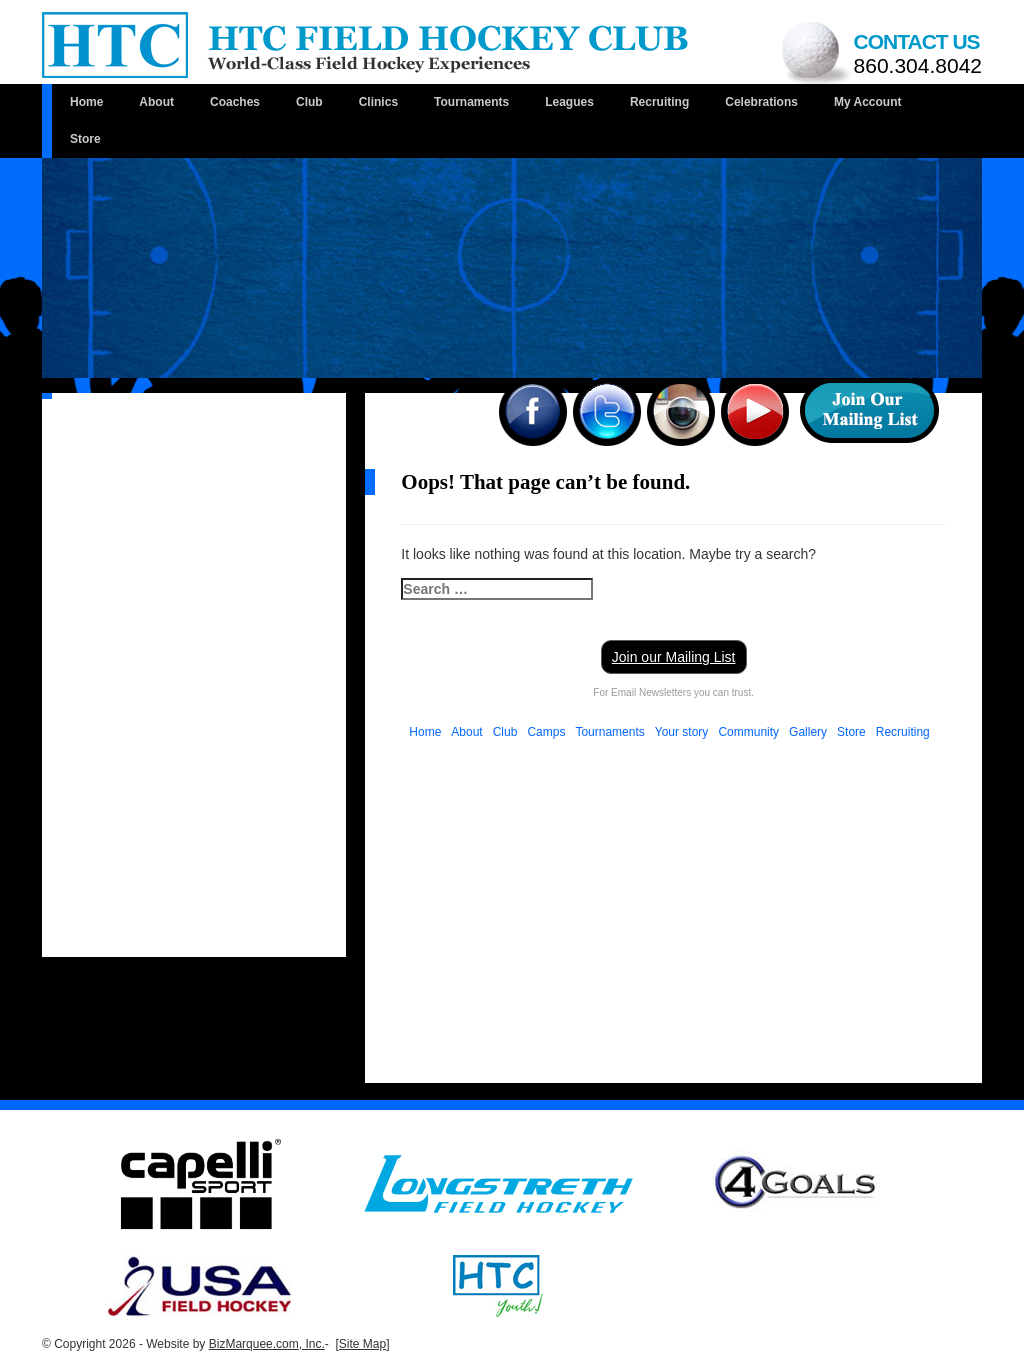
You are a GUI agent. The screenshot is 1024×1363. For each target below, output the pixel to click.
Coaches (235, 102)
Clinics (378, 102)
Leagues (569, 102)
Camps (546, 732)
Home (86, 102)
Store (85, 139)
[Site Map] (362, 1344)
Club (309, 102)
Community (748, 732)
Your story (682, 732)
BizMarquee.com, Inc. (267, 1344)
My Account (868, 102)
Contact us (918, 54)
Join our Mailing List (674, 657)
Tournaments (471, 102)
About (156, 102)
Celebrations (761, 102)
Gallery (808, 732)
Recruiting (659, 102)
